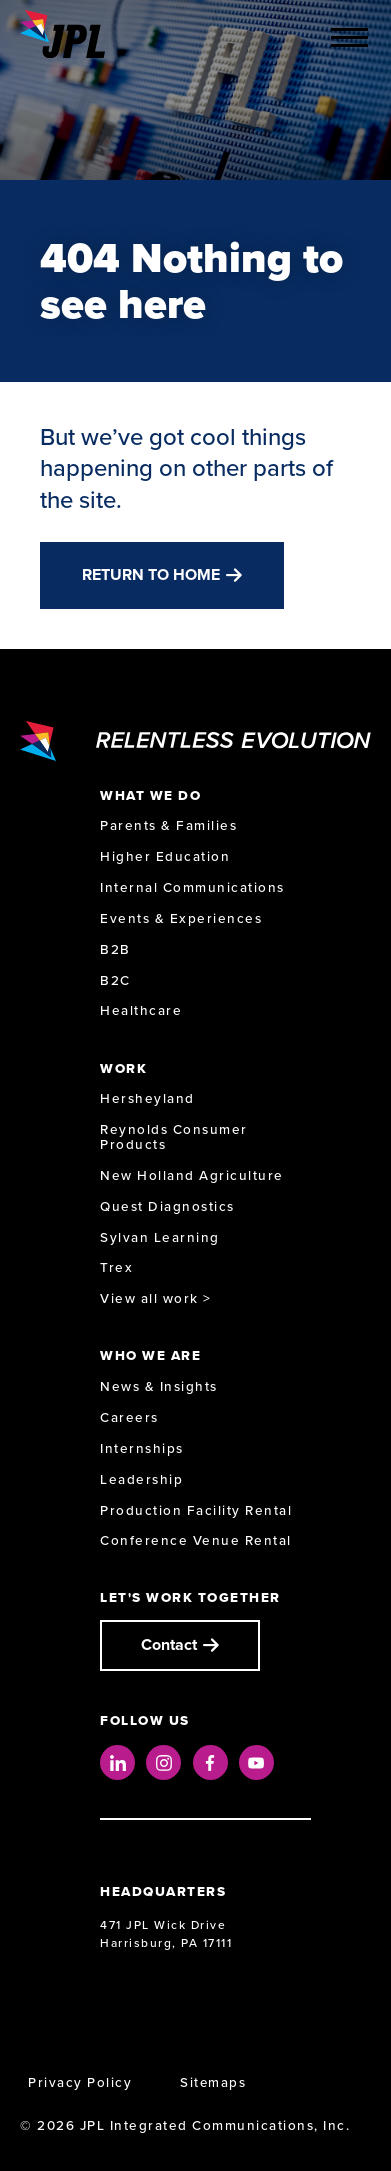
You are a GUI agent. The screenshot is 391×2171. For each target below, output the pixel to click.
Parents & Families (168, 825)
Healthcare (141, 1010)
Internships (142, 1448)
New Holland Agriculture (192, 1175)
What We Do (150, 795)
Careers (129, 1417)
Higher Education (165, 856)
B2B (115, 949)
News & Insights (159, 1386)
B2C (115, 980)
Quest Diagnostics (167, 1206)
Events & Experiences (181, 918)
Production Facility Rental (196, 1510)
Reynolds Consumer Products (174, 1137)
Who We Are (150, 1355)
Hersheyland (147, 1098)
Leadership (141, 1479)
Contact (169, 1644)
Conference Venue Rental (196, 1540)
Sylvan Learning (160, 1237)
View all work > (156, 1298)
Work (123, 1068)
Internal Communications (192, 887)
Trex (116, 1267)
